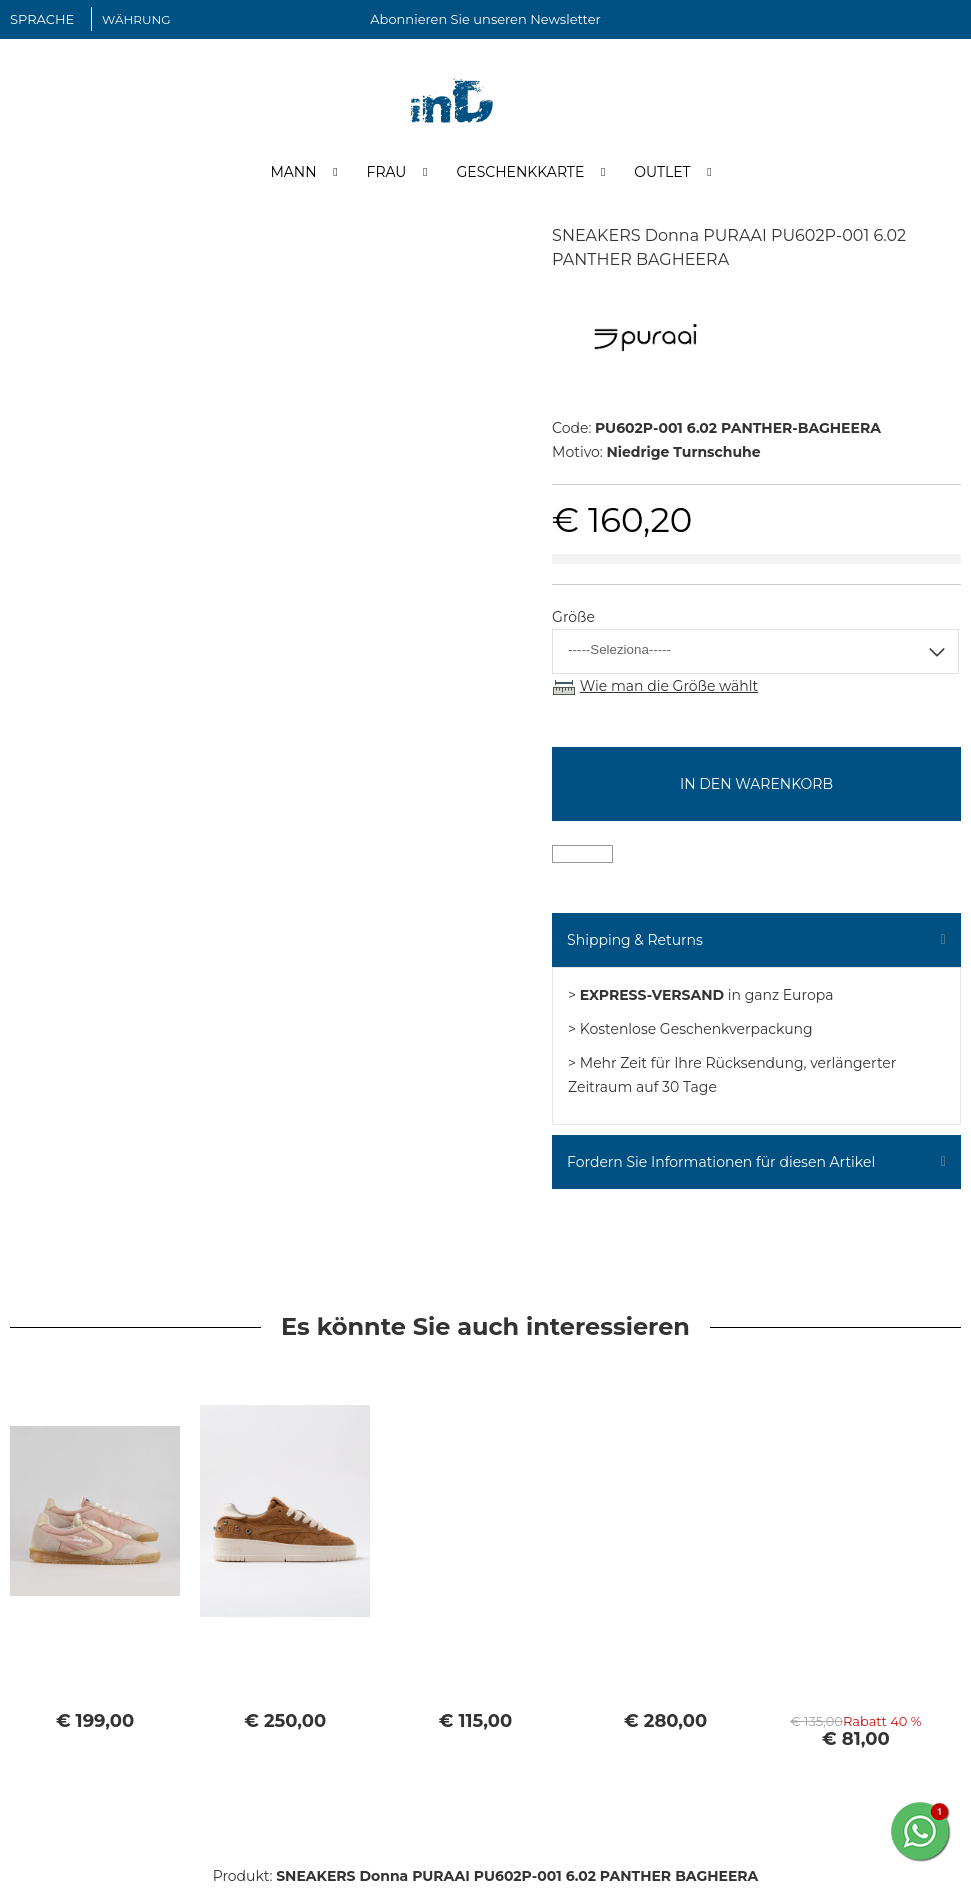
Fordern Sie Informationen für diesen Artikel (721, 1164)
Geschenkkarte (520, 173)
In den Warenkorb (756, 786)
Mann (293, 173)
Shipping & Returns (635, 942)
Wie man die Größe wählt (669, 688)
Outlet (662, 173)
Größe (573, 619)
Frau (387, 173)
